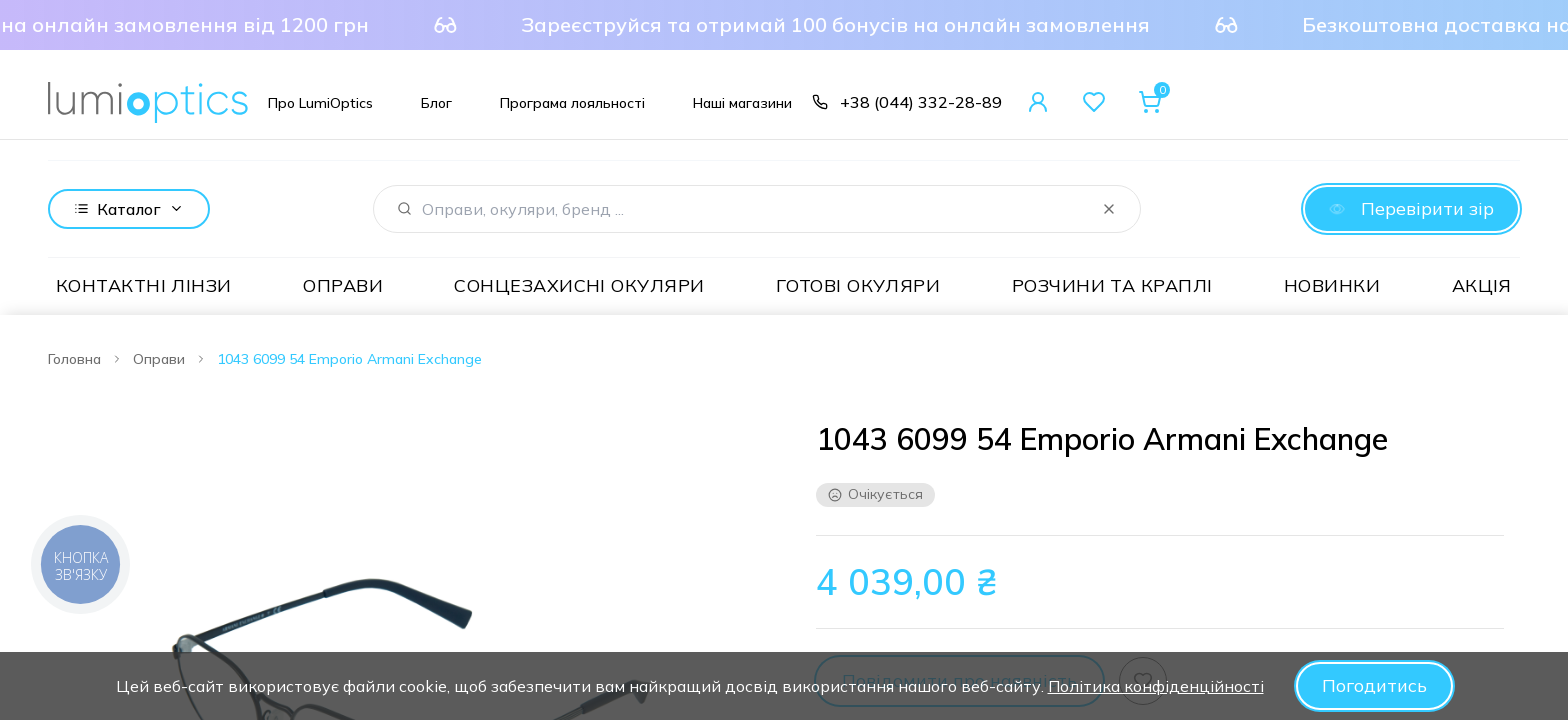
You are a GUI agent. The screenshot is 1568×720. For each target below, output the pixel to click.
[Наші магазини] (742, 102)
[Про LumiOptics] (320, 102)
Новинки (1332, 284)
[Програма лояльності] (572, 102)
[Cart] (1150, 102)
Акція (1482, 284)
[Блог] (436, 102)
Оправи (343, 284)
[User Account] (1038, 102)
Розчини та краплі (1112, 284)
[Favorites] (1094, 102)
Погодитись (1374, 685)
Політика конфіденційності (1156, 686)
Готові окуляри (858, 284)
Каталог (129, 208)
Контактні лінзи (144, 284)
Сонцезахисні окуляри (579, 284)
